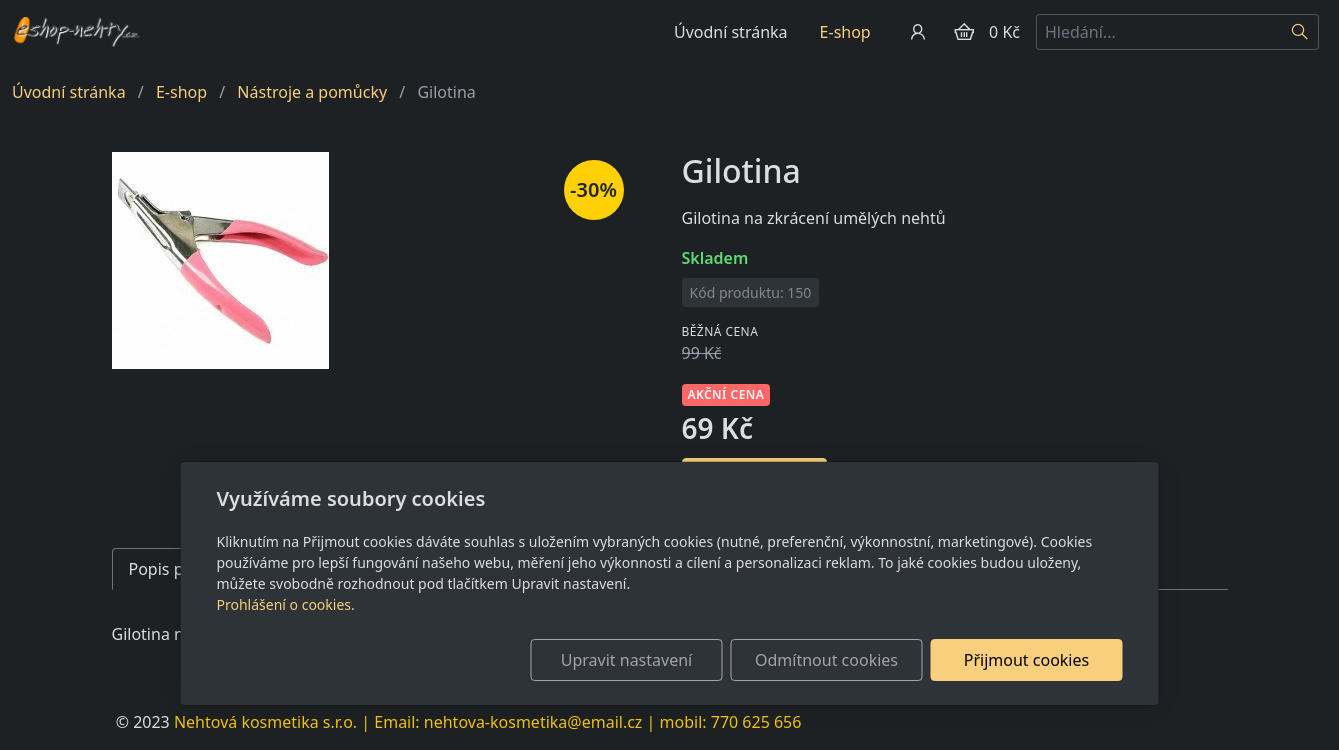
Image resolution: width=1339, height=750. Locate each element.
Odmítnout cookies (826, 660)
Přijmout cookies (1026, 660)
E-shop (845, 32)
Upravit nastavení (626, 660)
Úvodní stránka (731, 32)
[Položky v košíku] (964, 32)
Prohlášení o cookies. (286, 604)
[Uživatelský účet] (918, 32)
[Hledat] (1300, 32)
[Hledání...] (1159, 32)
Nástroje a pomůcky (312, 92)
